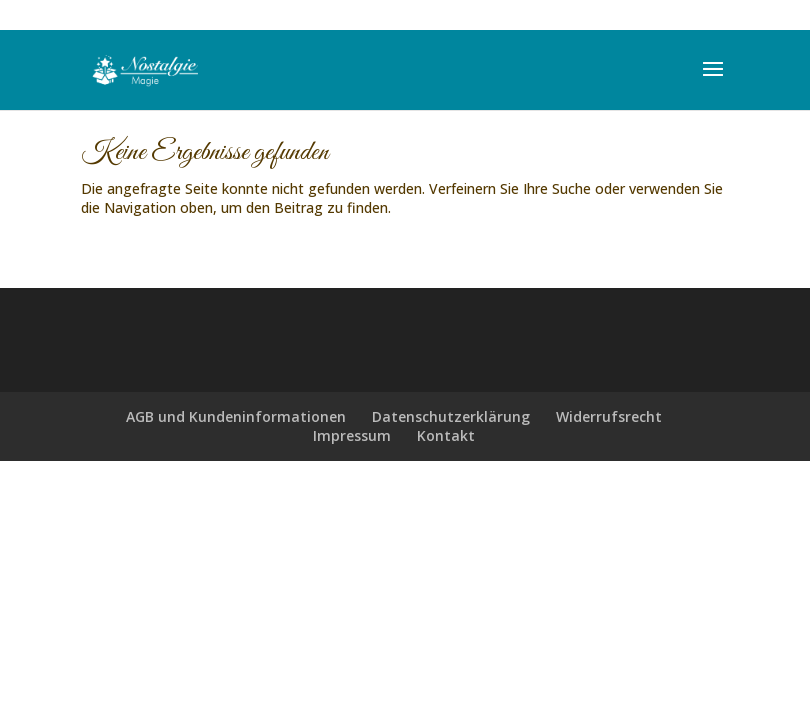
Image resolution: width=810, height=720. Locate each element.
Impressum (352, 435)
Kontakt (446, 435)
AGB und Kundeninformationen (236, 416)
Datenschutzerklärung (451, 416)
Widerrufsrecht (609, 416)
